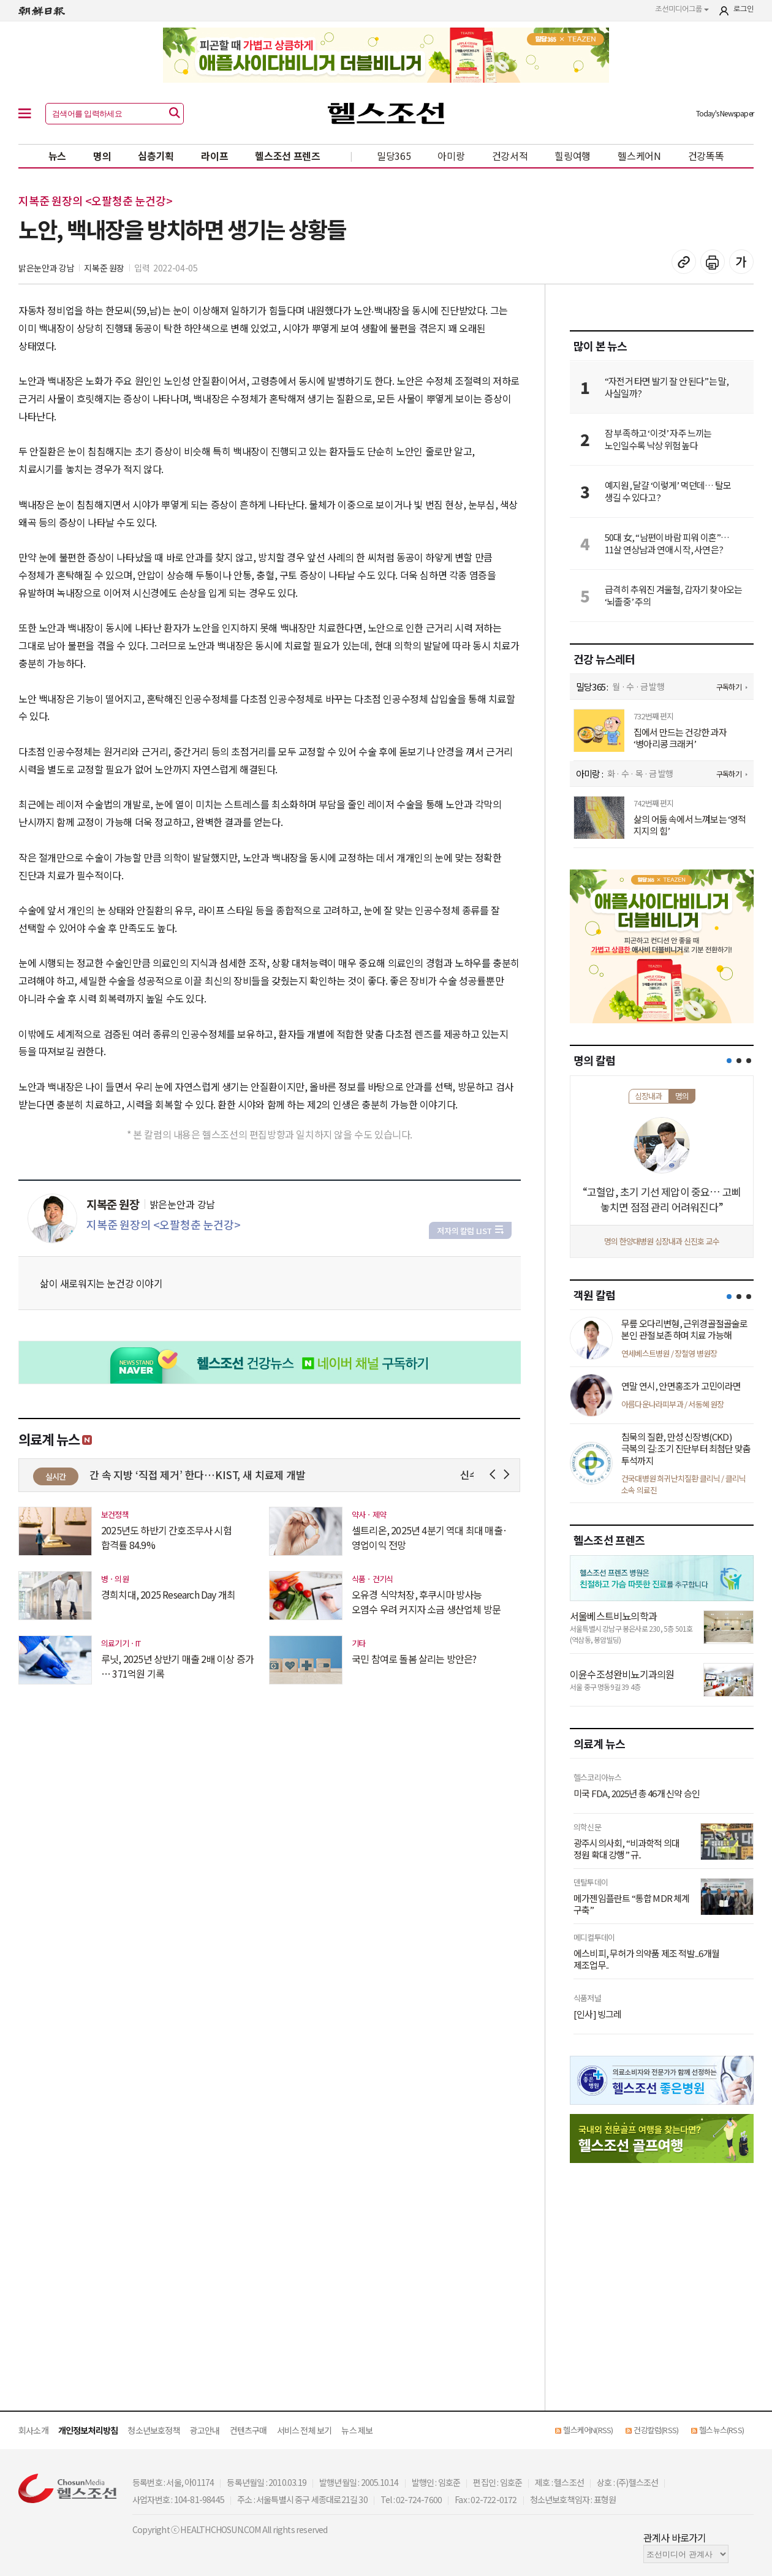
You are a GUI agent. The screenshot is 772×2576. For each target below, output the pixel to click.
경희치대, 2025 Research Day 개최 (168, 1594)
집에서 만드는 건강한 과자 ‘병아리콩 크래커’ (680, 738)
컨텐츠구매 (248, 2430)
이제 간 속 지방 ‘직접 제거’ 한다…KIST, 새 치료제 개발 (206, 1474)
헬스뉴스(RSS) (721, 2430)
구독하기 (728, 686)
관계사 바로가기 (674, 2537)
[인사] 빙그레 (597, 2014)
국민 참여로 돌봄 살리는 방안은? (414, 1658)
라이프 (214, 155)
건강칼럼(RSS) (656, 2430)
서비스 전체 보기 (304, 2430)
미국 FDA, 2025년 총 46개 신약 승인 (636, 1793)
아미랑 (450, 155)
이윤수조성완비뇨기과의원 (622, 1674)
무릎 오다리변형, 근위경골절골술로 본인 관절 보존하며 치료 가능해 (684, 1329)
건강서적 (510, 155)
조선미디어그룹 (682, 9)
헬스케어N (639, 155)
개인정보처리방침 (88, 2430)
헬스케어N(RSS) (588, 2430)
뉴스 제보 (357, 2430)
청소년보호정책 (153, 2430)
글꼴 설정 (741, 261)
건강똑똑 (706, 155)
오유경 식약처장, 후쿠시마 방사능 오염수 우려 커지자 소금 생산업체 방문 (426, 1601)
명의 (102, 155)
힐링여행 (572, 155)
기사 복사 (684, 261)
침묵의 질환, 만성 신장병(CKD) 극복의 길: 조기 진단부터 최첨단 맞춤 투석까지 (686, 1448)
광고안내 (205, 2430)
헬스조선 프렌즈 (287, 155)
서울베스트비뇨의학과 (613, 1616)
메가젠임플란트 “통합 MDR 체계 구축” (631, 1904)
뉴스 (57, 155)
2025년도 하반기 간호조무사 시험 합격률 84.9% (166, 1537)
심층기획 (156, 155)
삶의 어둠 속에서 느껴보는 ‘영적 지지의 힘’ (690, 825)
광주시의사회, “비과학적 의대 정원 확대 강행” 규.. (626, 1849)
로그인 (743, 9)
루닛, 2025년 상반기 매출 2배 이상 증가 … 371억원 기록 (177, 1666)
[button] (729, 1060)
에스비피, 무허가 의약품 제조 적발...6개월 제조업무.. (646, 1959)
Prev (495, 1474)
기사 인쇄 (712, 261)
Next (509, 1474)
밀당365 (394, 155)
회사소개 (33, 2430)
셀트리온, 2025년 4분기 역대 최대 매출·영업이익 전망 (429, 1537)
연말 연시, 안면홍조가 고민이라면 (681, 1385)
